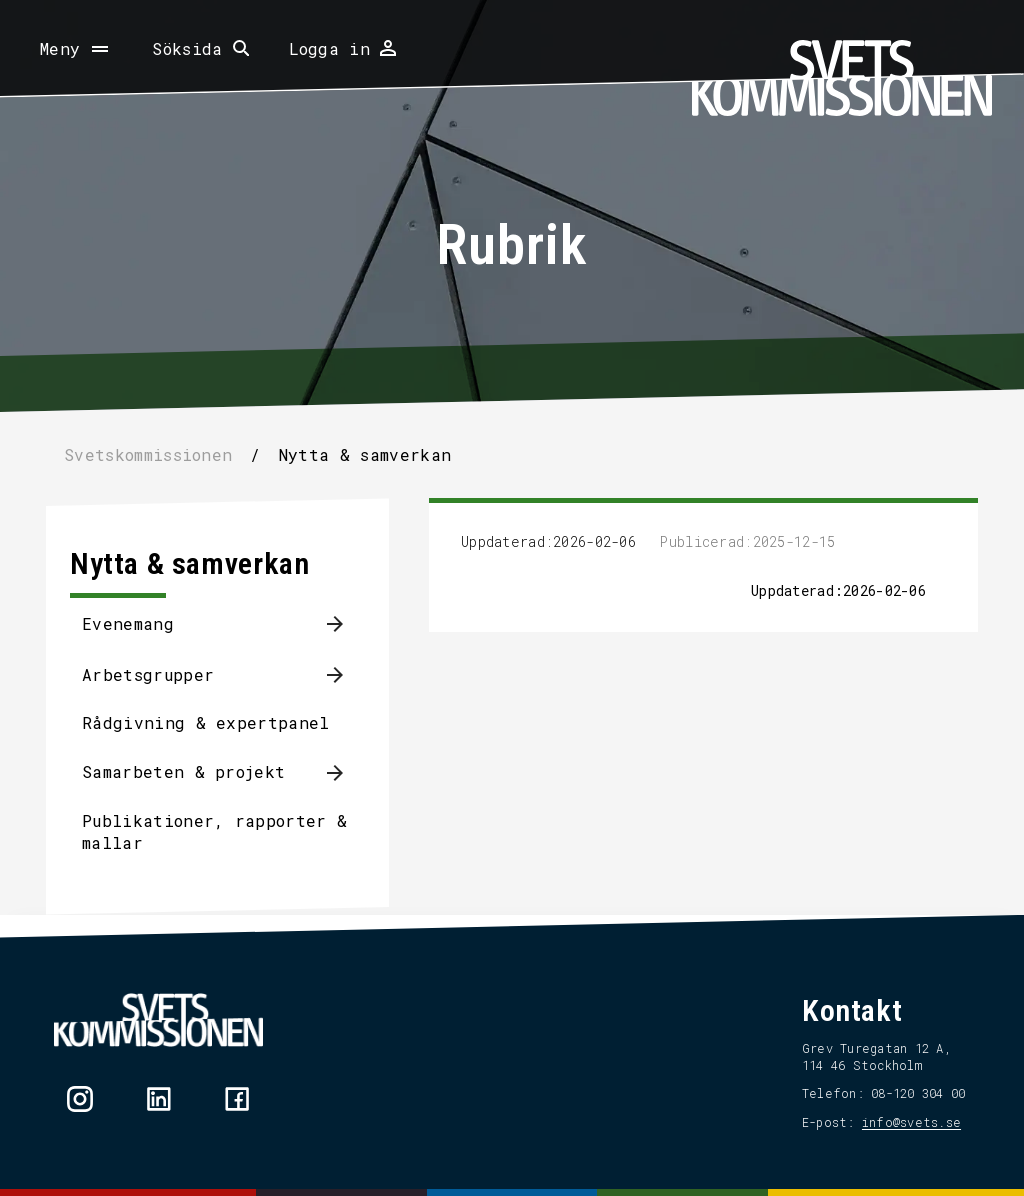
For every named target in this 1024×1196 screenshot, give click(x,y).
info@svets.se (911, 1122)
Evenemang (128, 623)
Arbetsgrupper (148, 674)
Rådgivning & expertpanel (206, 722)
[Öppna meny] (76, 49)
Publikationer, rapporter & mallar (214, 831)
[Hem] (842, 78)
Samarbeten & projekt (183, 771)
